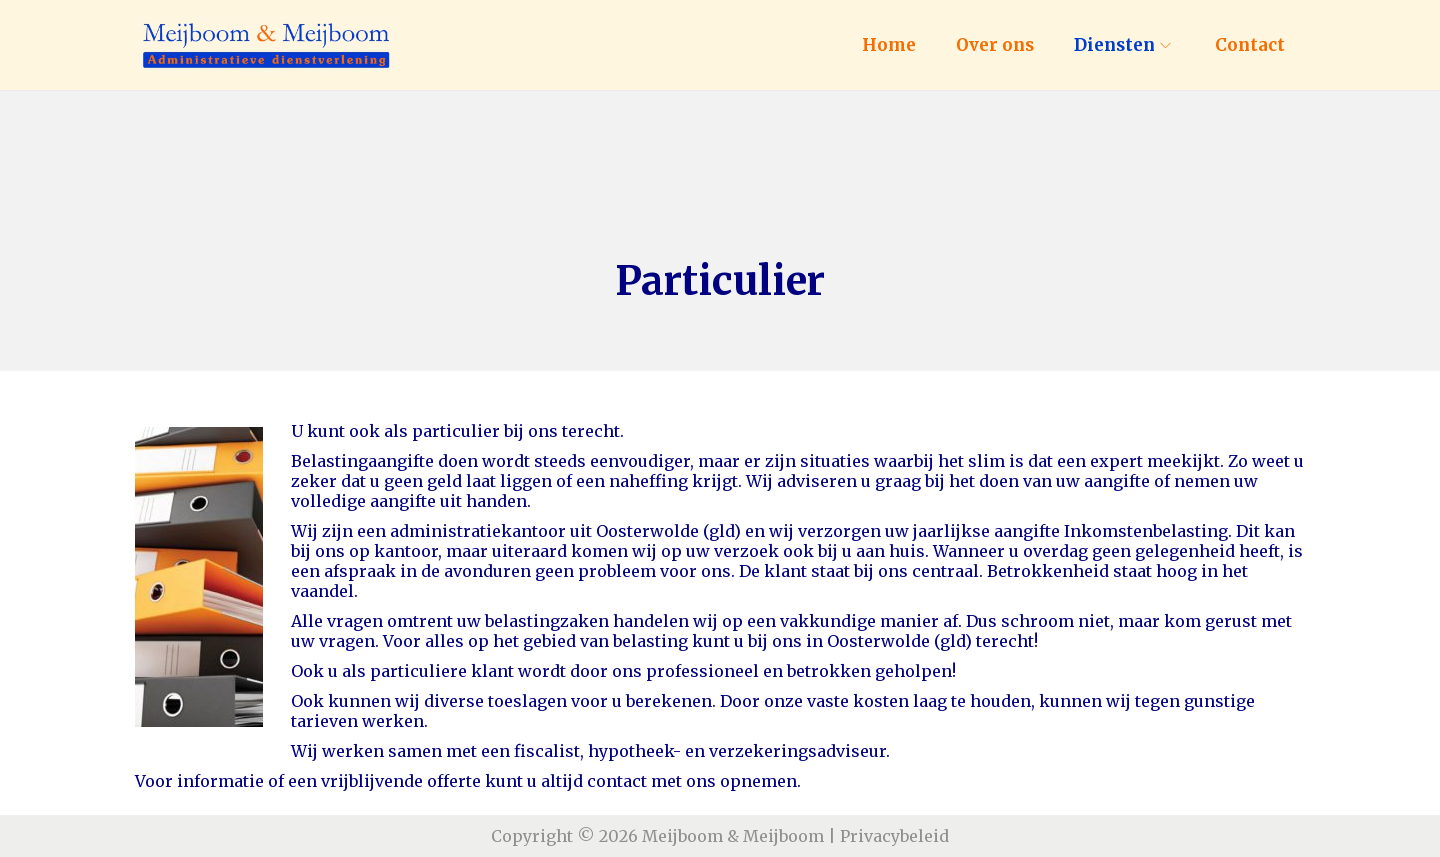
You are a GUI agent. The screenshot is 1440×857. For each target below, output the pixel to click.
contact (617, 781)
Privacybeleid (894, 836)
